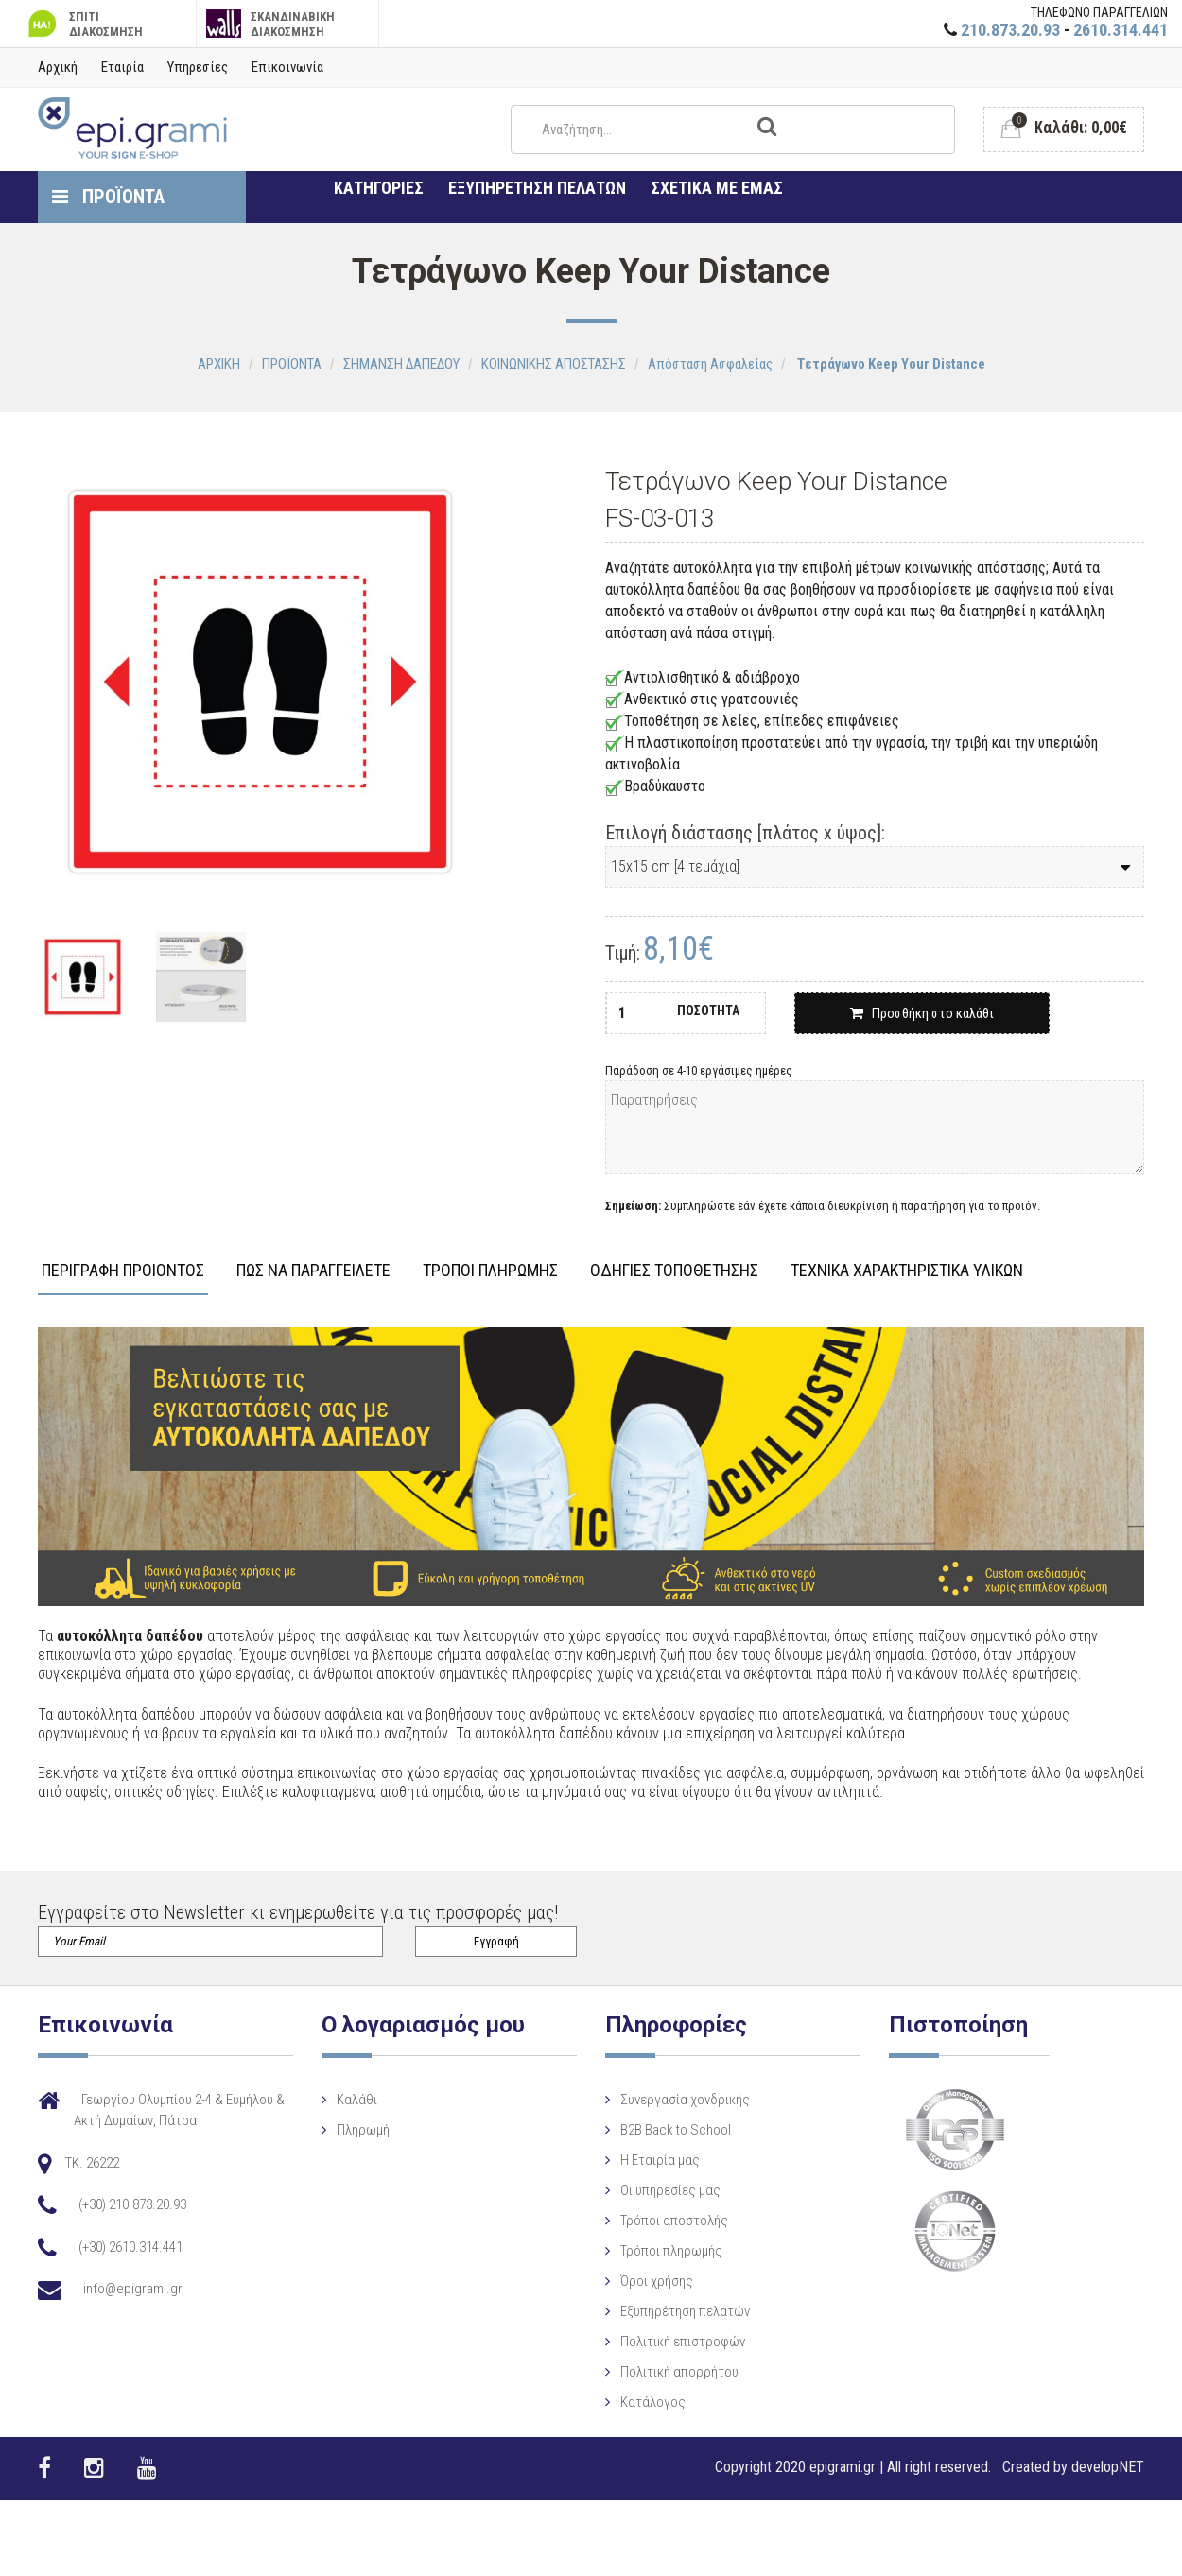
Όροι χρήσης (634, 2281)
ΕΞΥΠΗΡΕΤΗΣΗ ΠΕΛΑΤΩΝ (537, 188)
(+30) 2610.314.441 (130, 2247)
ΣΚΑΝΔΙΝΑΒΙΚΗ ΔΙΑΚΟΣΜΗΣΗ (271, 24)
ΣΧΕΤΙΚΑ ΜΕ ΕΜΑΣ (717, 188)
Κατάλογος (630, 2402)
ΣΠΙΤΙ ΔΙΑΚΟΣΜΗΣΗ (83, 24)
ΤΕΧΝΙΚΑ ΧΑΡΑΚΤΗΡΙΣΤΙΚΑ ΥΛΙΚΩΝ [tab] (907, 1271)
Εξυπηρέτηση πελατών (662, 2311)
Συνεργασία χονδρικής (662, 2099)
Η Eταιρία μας (637, 2160)
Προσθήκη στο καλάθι (922, 1013)
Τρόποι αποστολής (651, 2220)
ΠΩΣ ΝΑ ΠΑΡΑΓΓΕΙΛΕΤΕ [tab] (313, 1271)
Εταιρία (122, 67)
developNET (1107, 2467)
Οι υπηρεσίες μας (648, 2190)
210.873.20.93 (1010, 30)
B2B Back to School (653, 2129)
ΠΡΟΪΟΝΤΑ (108, 196)
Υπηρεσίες (197, 67)
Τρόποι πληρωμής (649, 2250)
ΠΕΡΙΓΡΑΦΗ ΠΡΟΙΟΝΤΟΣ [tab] (123, 1271)
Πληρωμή (351, 2129)
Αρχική (58, 67)
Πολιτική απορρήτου (657, 2371)
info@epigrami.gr (133, 2288)
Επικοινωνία (287, 67)
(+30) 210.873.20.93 (132, 2204)
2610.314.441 (1120, 30)
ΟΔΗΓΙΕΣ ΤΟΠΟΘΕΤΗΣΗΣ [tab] (674, 1271)
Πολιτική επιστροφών (660, 2341)
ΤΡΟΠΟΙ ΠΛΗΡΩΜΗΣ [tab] (490, 1271)
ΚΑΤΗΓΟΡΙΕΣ (379, 188)
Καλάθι (345, 2099)
